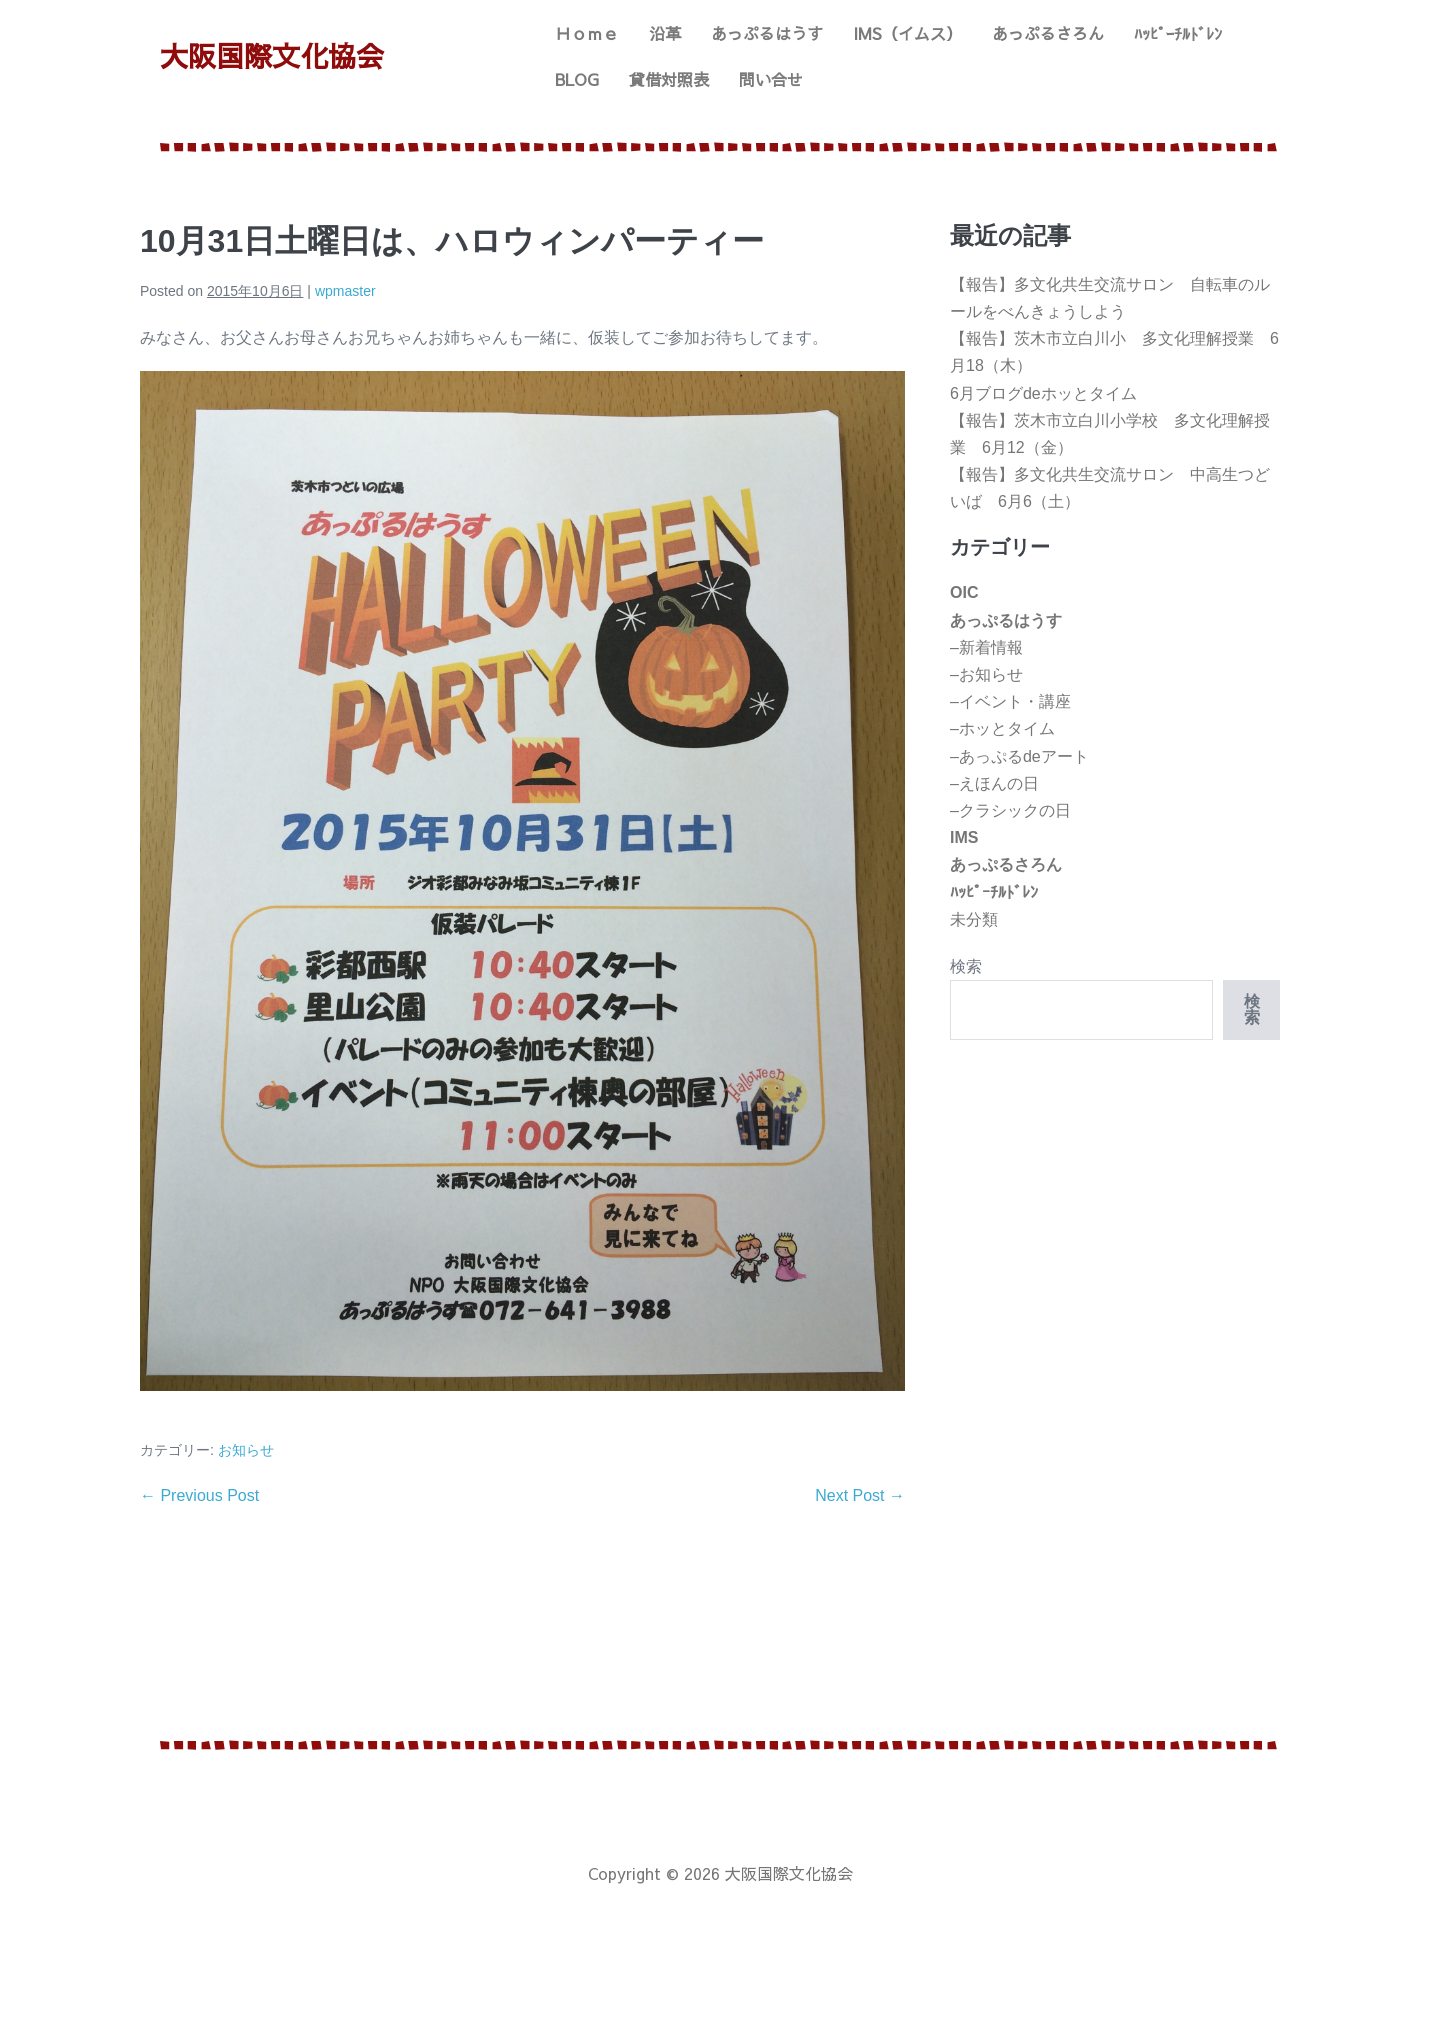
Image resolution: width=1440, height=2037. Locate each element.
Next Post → (860, 1495)
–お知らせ (986, 674)
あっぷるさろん (1048, 33)
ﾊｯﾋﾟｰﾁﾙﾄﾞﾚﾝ (1178, 33)
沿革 (665, 33)
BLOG (577, 79)
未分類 (974, 919)
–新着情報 (986, 647)
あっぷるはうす (767, 33)
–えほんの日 (994, 783)
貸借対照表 (669, 79)
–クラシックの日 (1010, 810)
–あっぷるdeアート (1019, 756)
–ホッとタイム (1002, 728)
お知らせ (246, 1450)
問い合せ (771, 79)
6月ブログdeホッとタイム (1043, 393)
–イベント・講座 (1010, 701)
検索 (966, 966)
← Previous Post (199, 1495)
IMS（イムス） (907, 33)
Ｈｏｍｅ (587, 33)
